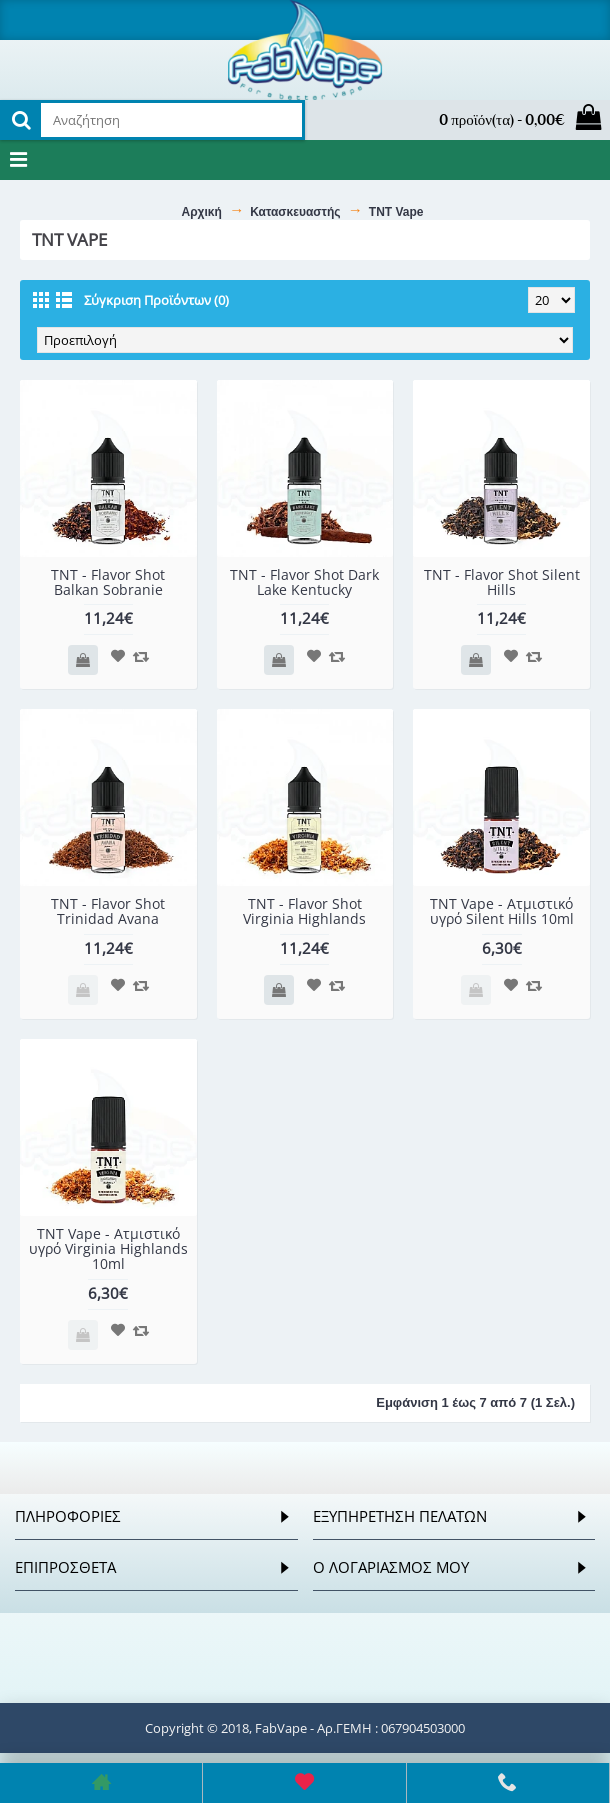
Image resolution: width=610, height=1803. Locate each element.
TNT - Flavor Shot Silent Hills (502, 582)
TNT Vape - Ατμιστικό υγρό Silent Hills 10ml (502, 911)
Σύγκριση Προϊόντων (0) (156, 300)
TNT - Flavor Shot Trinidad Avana (108, 911)
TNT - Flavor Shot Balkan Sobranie (108, 582)
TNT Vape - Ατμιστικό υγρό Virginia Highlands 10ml (108, 1249)
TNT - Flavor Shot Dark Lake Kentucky (304, 582)
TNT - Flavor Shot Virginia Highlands (304, 911)
